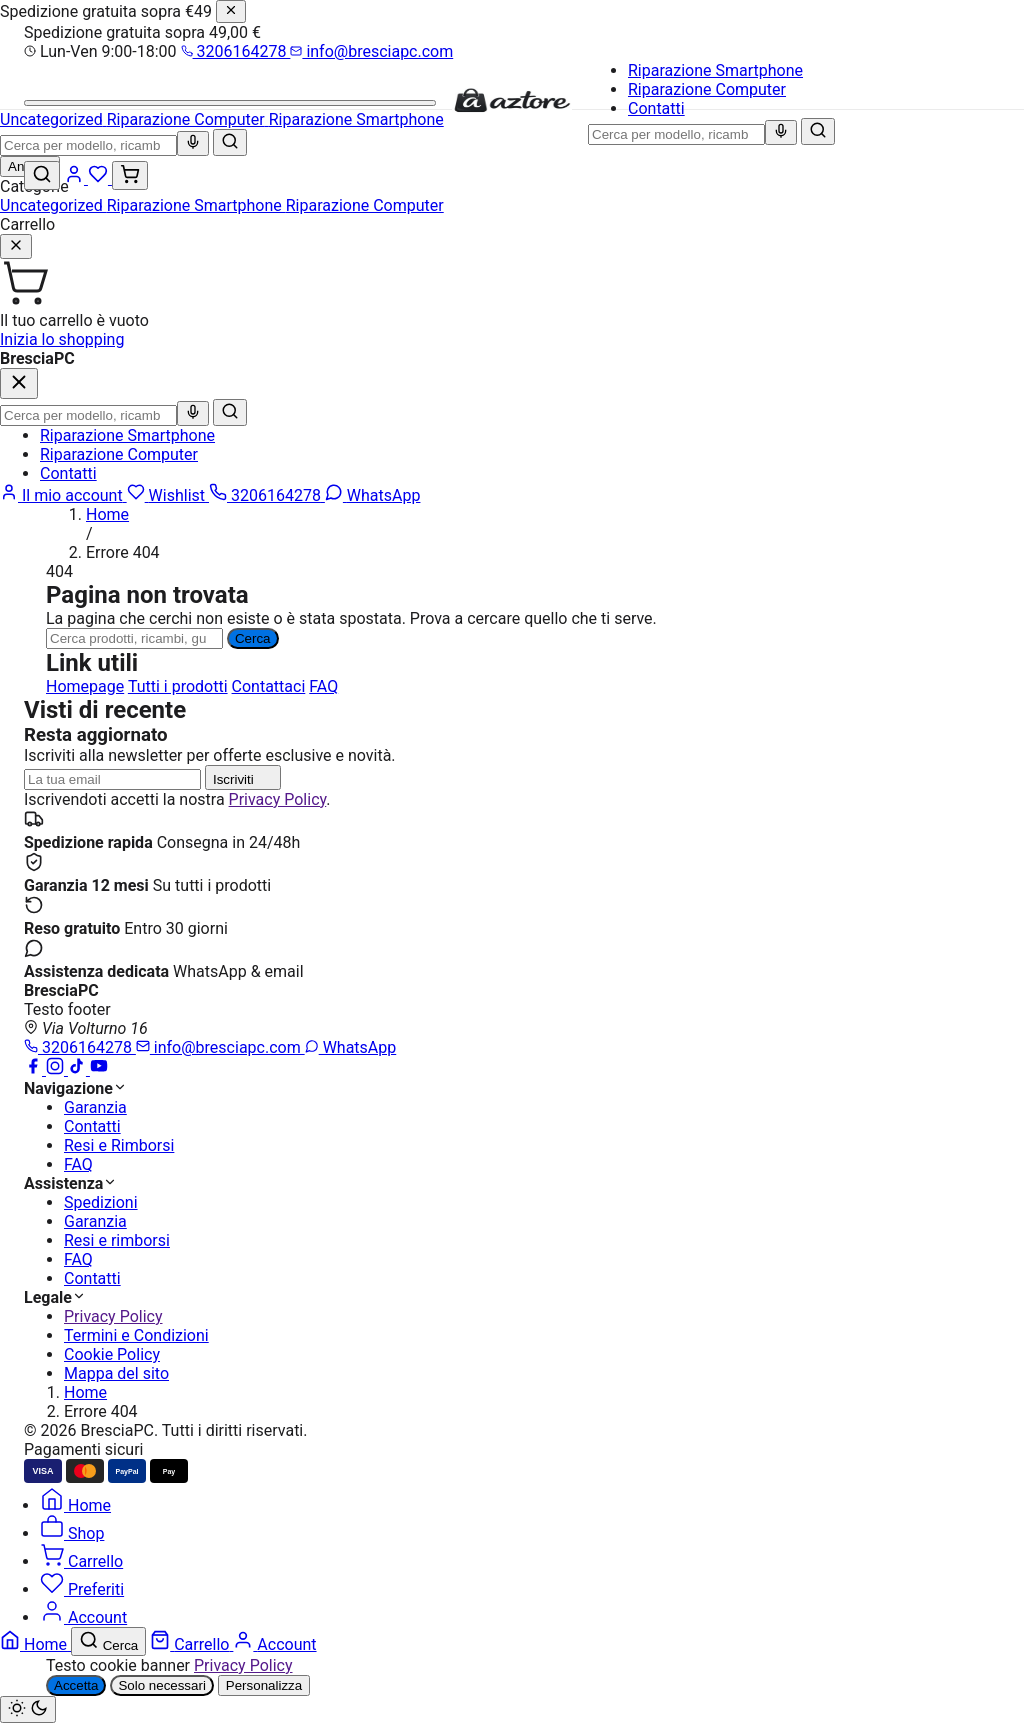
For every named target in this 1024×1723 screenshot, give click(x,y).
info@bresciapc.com (371, 51)
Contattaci (269, 686)
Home (107, 514)
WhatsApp (351, 1047)
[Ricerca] (134, 638)
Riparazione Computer (707, 89)
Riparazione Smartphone (715, 70)
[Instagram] (57, 1069)
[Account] (76, 178)
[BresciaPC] (512, 108)
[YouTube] (99, 1069)
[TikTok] (79, 1069)
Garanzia (95, 1107)
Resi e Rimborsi (119, 1145)
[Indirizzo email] (112, 779)
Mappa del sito (116, 1373)
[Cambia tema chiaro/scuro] (28, 1709)
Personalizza (264, 1685)
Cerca (253, 638)
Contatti (656, 108)
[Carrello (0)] (130, 175)
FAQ (323, 686)
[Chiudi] (231, 11)
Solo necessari (161, 1685)
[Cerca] (818, 131)
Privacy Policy (278, 799)
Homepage (85, 686)
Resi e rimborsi (117, 1240)
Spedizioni (101, 1202)
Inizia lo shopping (62, 339)
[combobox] (676, 134)
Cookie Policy (112, 1354)
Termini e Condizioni (136, 1335)
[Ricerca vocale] (781, 132)
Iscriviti (243, 777)
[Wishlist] (100, 178)
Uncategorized (53, 205)
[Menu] (230, 103)
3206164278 (236, 51)
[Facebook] (35, 1069)
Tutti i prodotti (178, 686)
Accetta (76, 1685)
